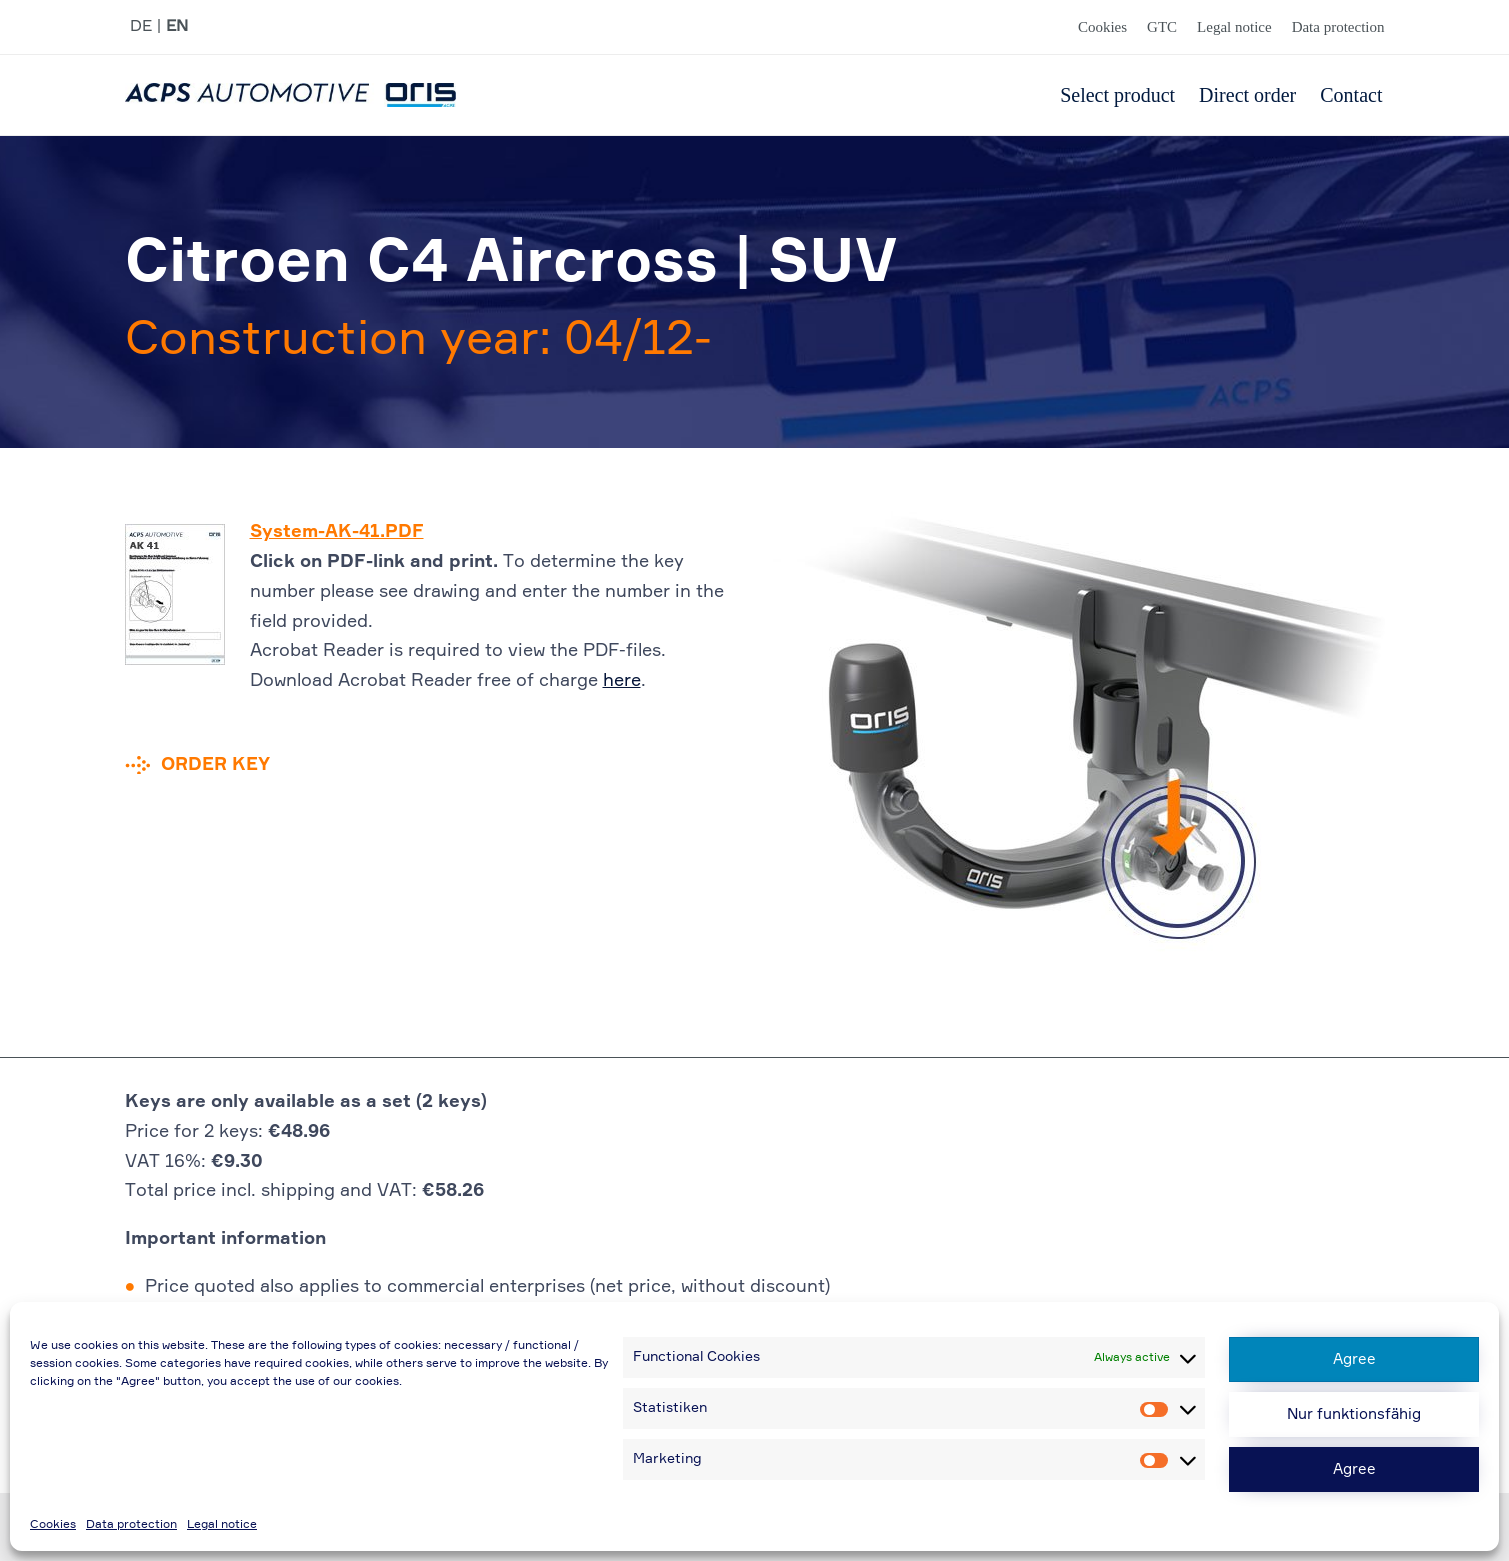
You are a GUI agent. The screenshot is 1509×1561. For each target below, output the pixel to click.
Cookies (53, 1525)
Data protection (131, 1525)
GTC (1162, 27)
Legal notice (222, 1525)
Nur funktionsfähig (1354, 1414)
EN (177, 27)
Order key (215, 765)
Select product (1117, 95)
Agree (1354, 1359)
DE (141, 27)
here (622, 681)
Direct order (1247, 95)
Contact (1351, 95)
